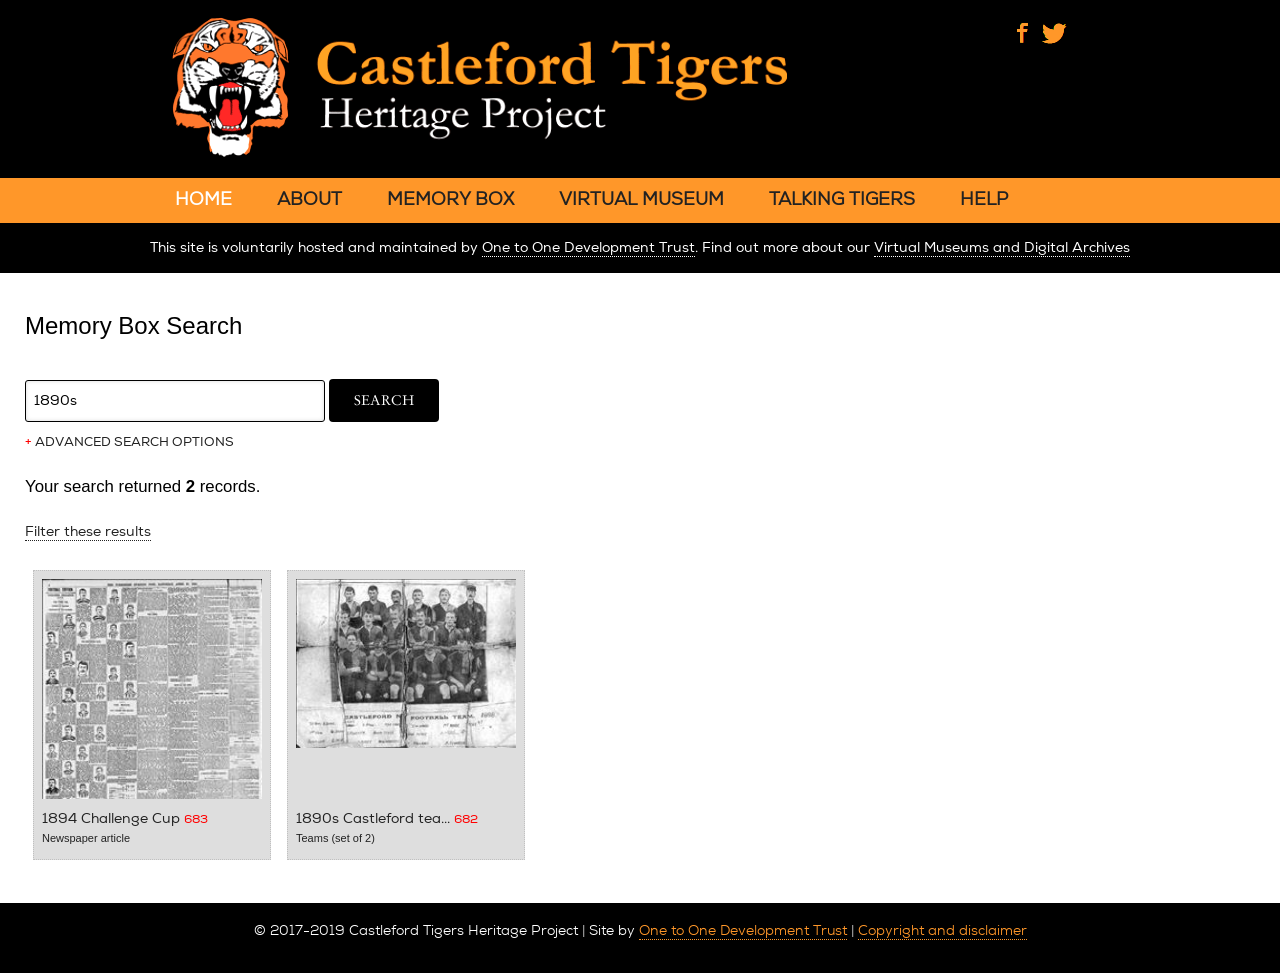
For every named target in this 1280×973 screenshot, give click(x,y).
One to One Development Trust (588, 247)
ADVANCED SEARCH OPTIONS (129, 442)
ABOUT (309, 198)
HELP (984, 198)
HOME (203, 198)
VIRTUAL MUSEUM (641, 198)
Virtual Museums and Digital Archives (1002, 247)
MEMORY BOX (450, 198)
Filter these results (88, 531)
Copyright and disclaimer (942, 930)
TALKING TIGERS (842, 198)
